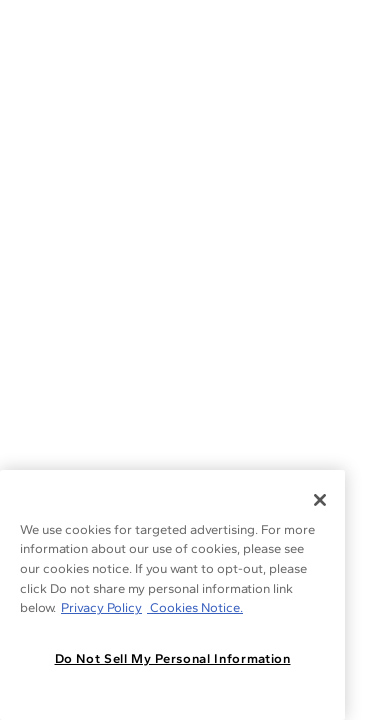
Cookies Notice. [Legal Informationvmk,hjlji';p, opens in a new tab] (195, 607)
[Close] (320, 500)
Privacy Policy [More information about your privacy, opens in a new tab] (101, 607)
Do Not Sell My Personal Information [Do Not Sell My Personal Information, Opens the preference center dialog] (173, 658)
